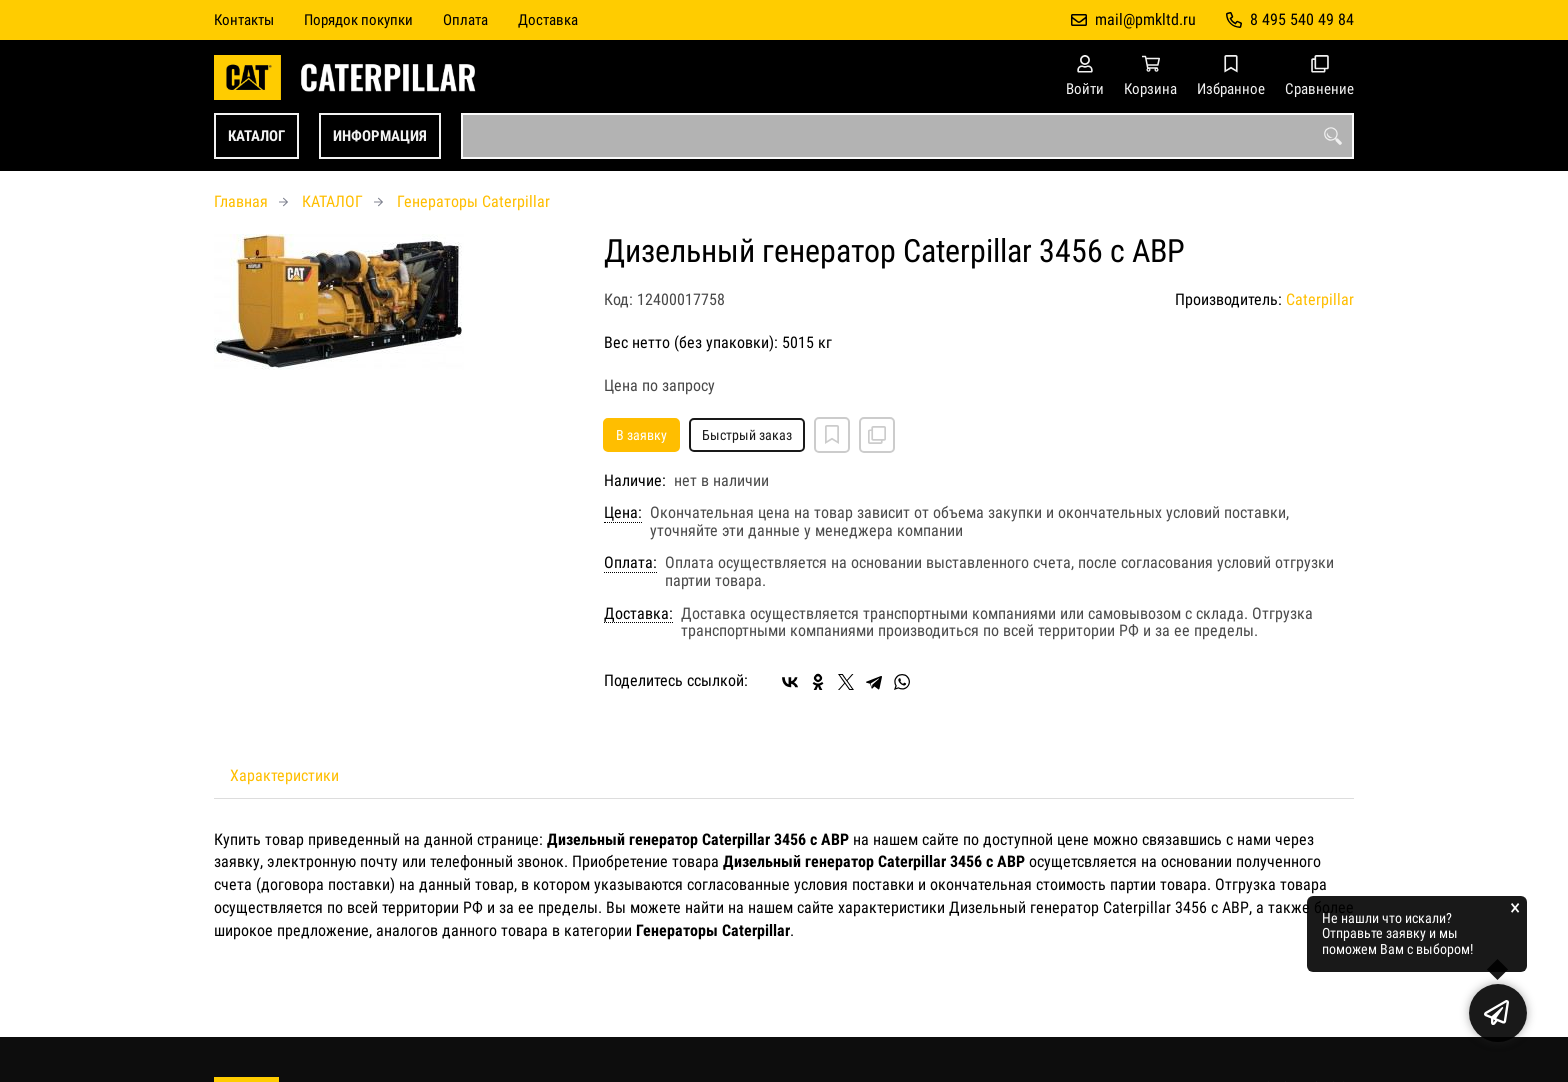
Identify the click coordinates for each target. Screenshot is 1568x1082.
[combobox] (907, 136)
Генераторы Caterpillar (473, 201)
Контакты (244, 20)
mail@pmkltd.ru (1145, 19)
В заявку (641, 435)
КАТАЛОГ (256, 136)
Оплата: (630, 563)
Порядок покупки (358, 20)
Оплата (465, 20)
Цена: (623, 513)
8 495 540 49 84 (1302, 19)
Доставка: (638, 614)
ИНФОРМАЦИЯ (380, 136)
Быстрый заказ (747, 435)
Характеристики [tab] (284, 775)
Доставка (548, 20)
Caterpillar (1320, 299)
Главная (241, 201)
